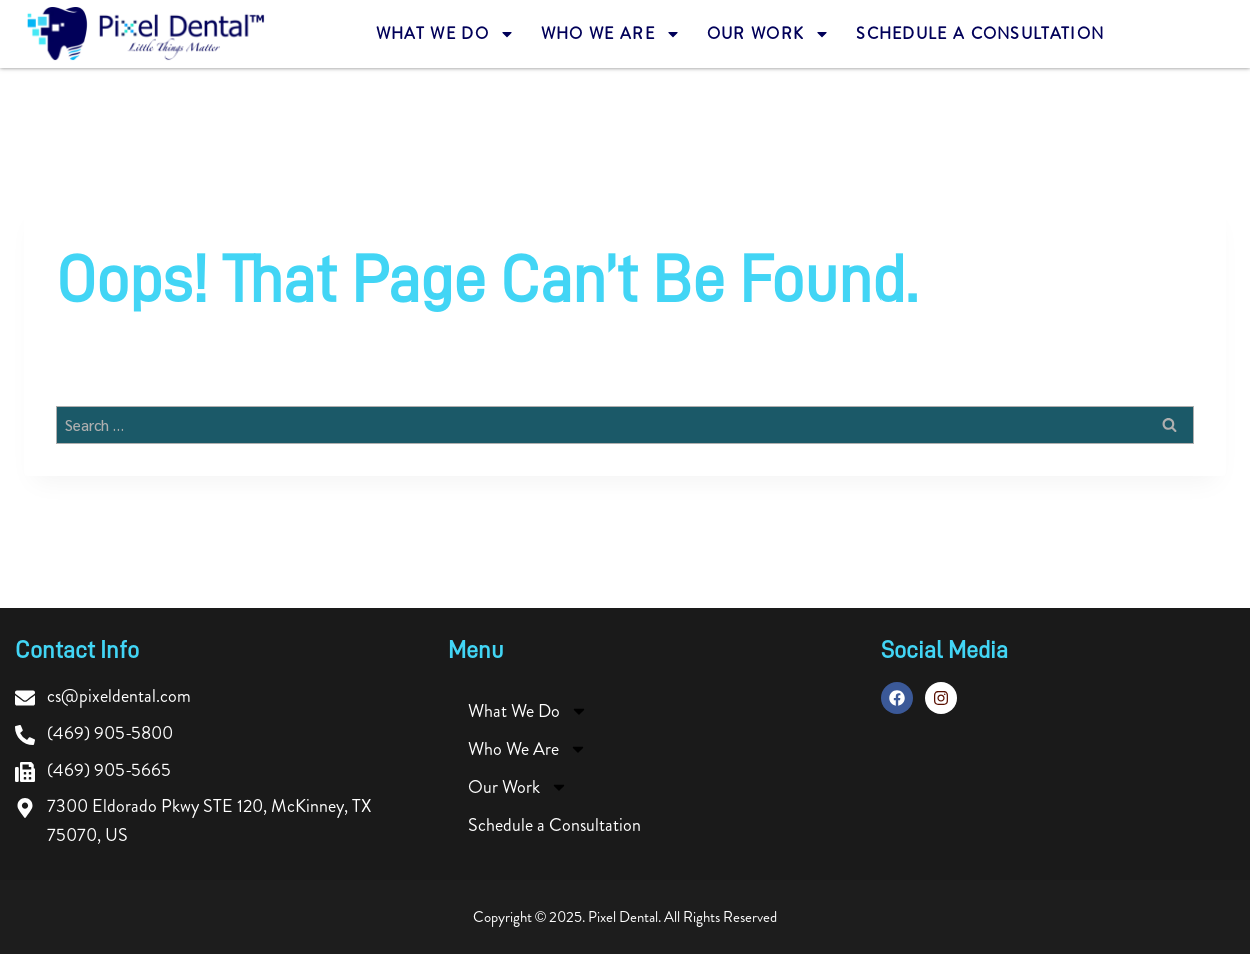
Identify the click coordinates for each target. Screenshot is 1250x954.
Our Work (768, 34)
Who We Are (611, 34)
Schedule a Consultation (980, 34)
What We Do (445, 34)
